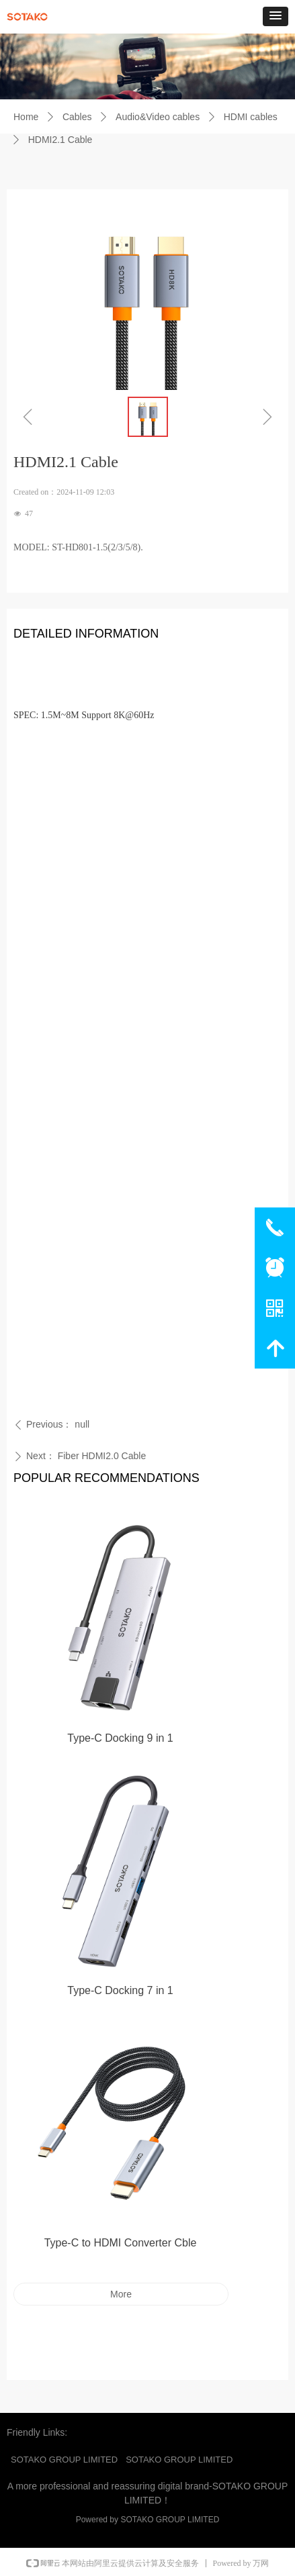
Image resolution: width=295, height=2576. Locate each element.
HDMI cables (251, 116)
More (121, 2294)
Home (25, 116)
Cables (77, 116)
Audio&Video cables (158, 116)
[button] (275, 16)
